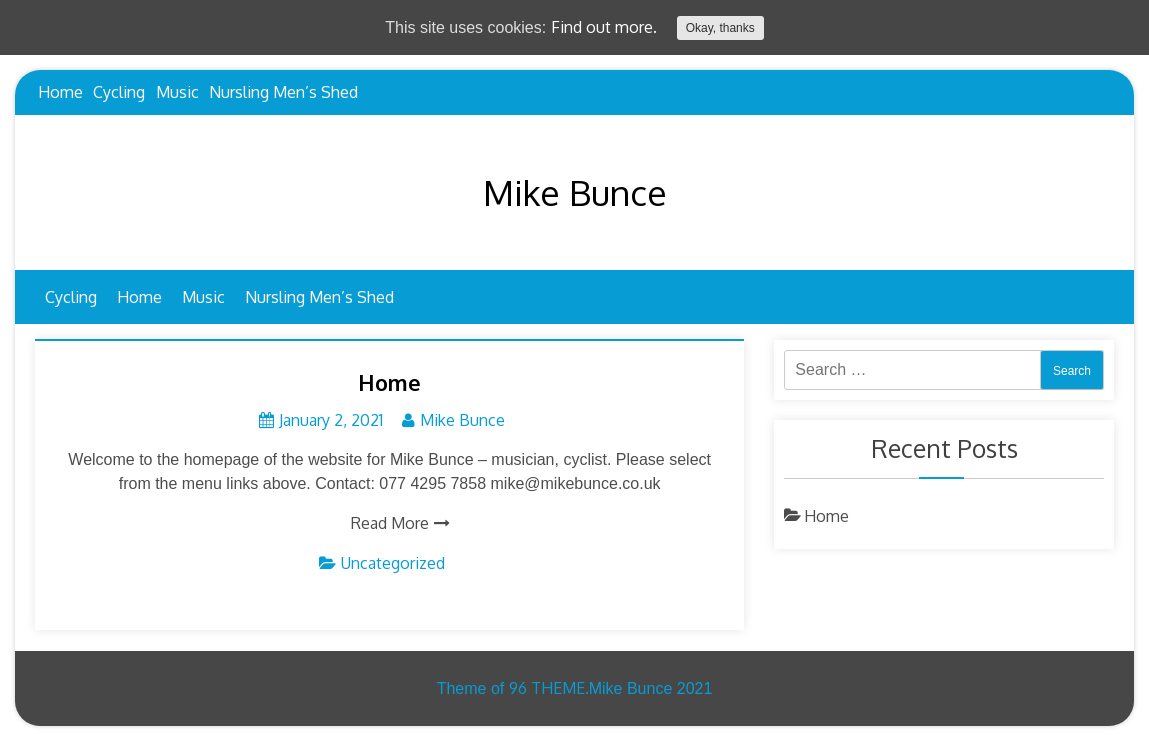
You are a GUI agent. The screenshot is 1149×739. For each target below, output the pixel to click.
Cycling (119, 92)
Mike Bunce (575, 192)
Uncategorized (393, 563)
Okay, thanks (720, 28)
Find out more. (604, 27)
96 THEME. (549, 688)
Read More (390, 523)
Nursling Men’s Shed (283, 92)
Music (177, 92)
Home (60, 92)
